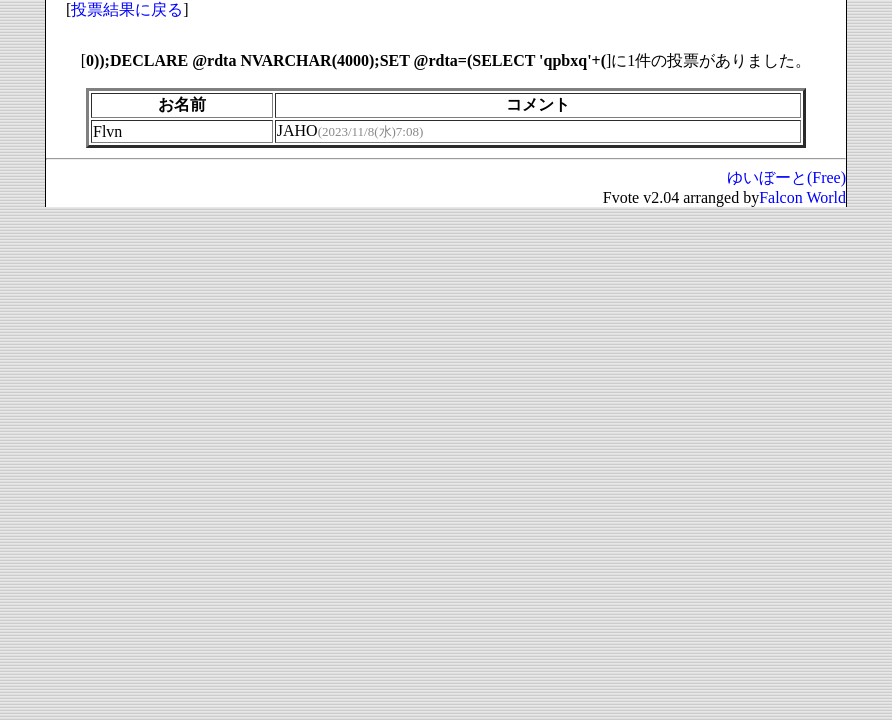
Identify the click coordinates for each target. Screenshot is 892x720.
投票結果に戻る (127, 9)
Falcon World (802, 197)
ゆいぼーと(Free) (786, 177)
